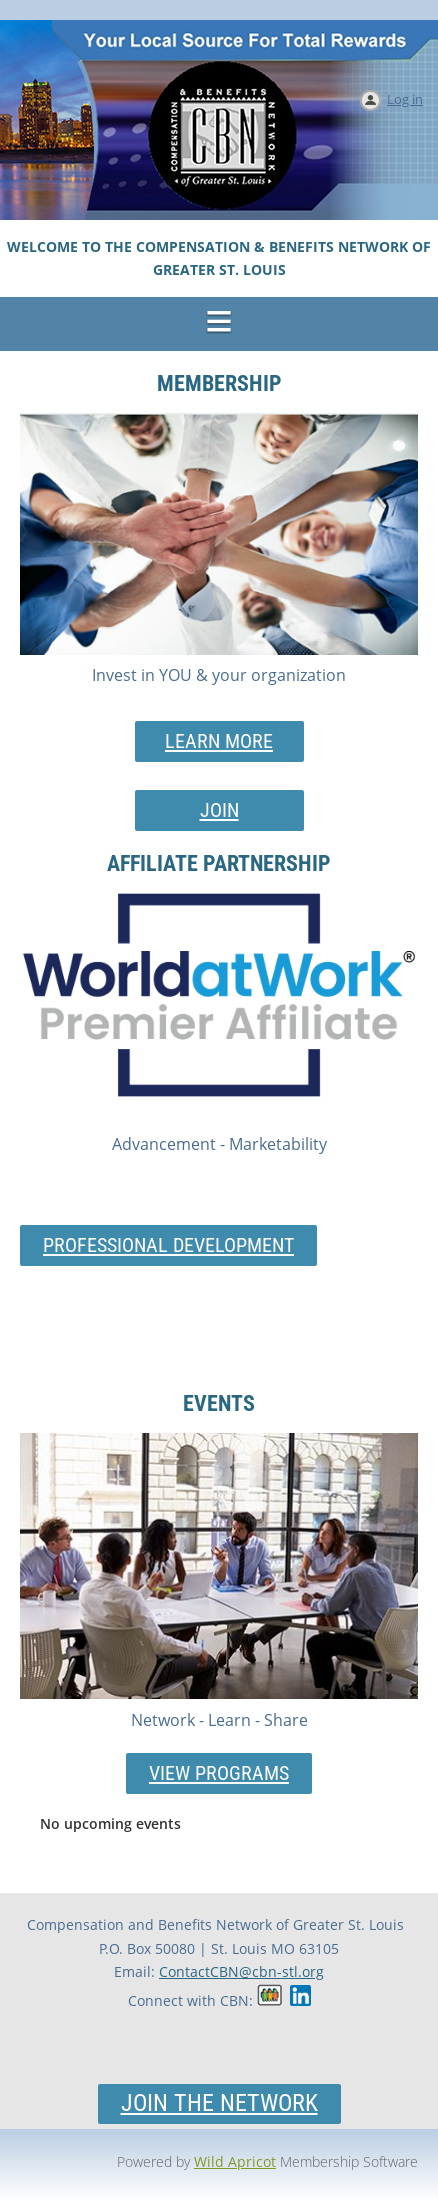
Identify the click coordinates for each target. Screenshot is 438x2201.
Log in (405, 99)
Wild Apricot (235, 2161)
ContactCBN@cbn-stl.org (241, 1971)
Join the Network (219, 2103)
